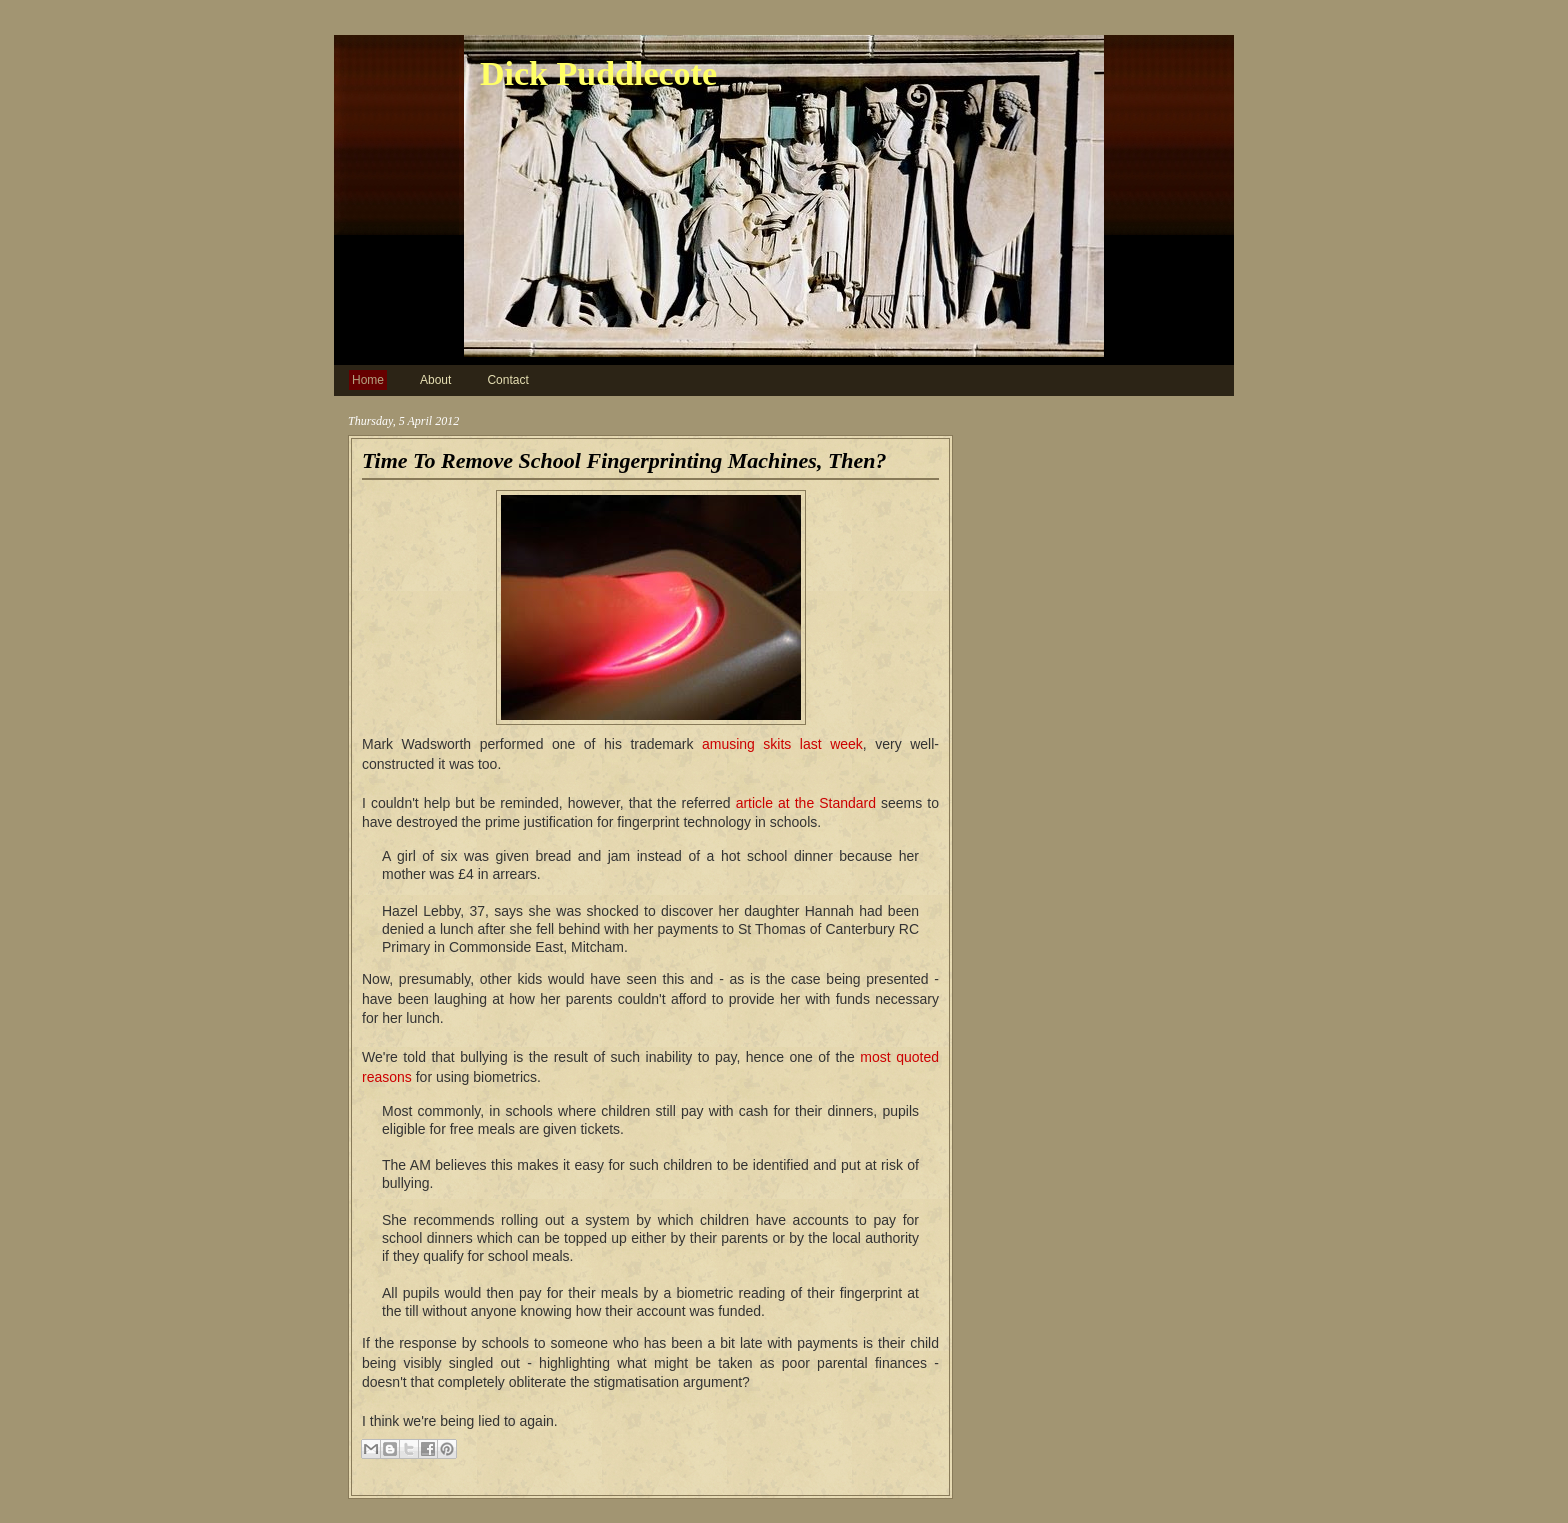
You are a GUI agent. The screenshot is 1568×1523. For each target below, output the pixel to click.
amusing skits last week (782, 744)
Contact (507, 380)
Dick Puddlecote (598, 73)
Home (368, 380)
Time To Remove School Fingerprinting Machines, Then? (624, 460)
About (435, 380)
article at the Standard (806, 803)
